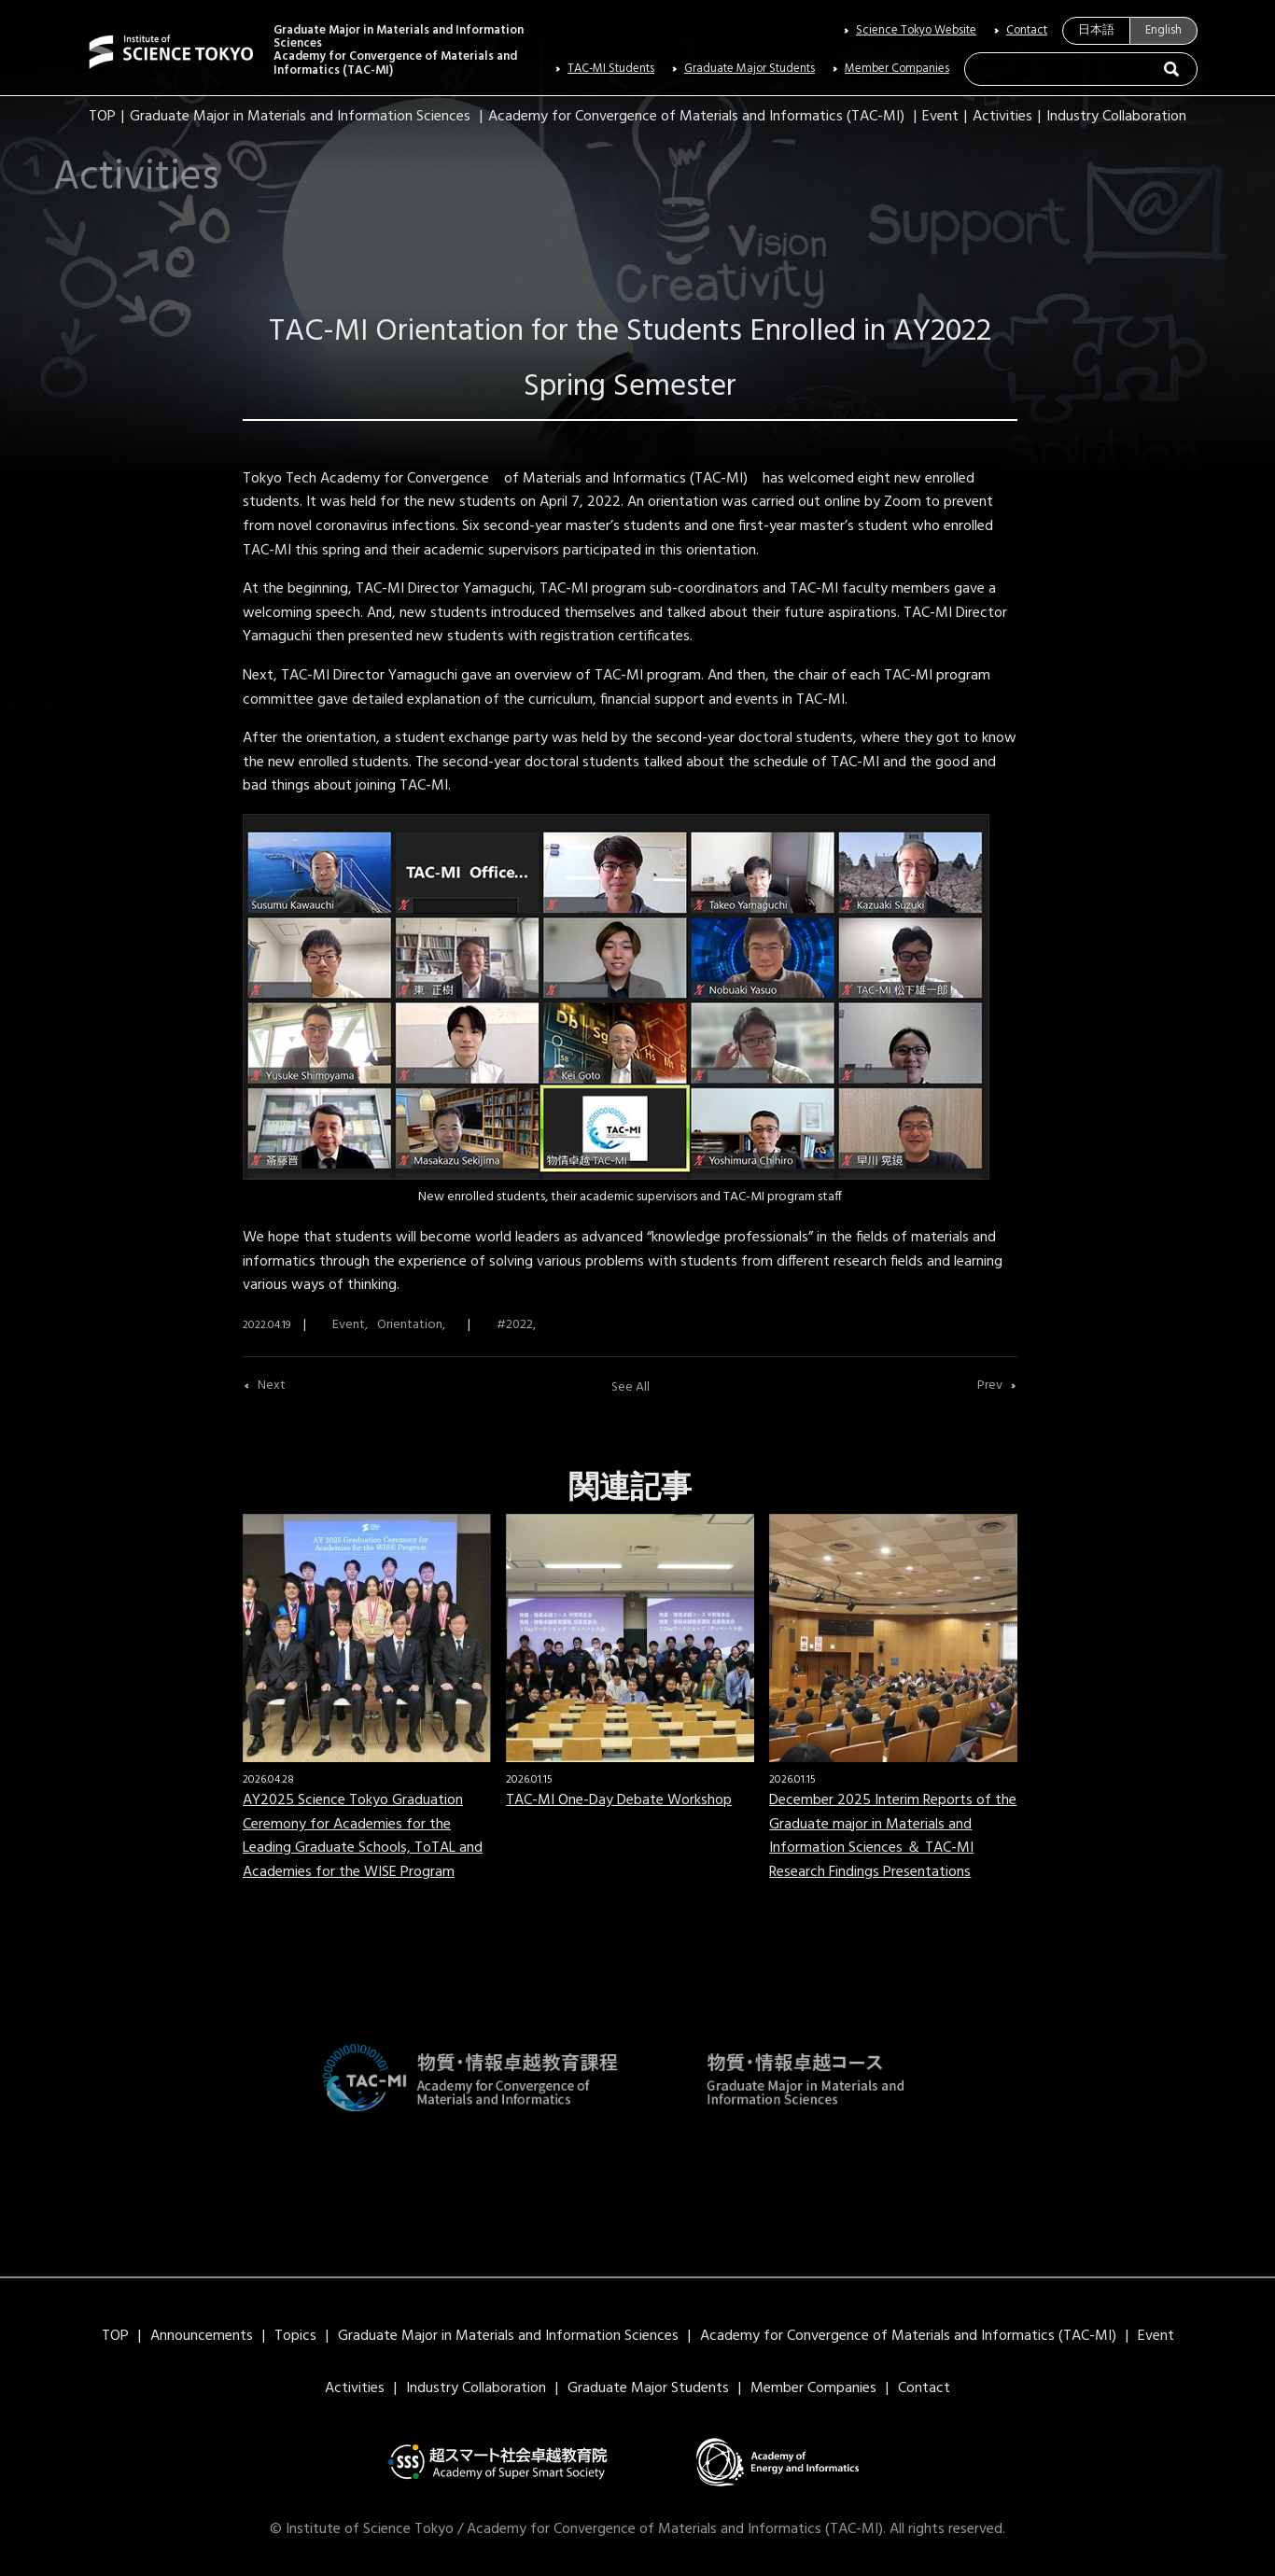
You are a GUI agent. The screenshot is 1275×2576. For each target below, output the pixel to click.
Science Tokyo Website (916, 30)
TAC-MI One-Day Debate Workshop (619, 1800)
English (1163, 30)
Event (940, 117)
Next (272, 1385)
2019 (46, 811)
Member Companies (897, 69)
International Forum (88, 479)
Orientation (65, 536)
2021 (45, 867)
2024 (47, 953)
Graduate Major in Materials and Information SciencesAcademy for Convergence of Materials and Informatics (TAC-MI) (398, 50)
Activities (1002, 117)
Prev (989, 1385)
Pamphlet (60, 564)
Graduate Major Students (749, 69)
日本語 (1096, 30)
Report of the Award (91, 678)
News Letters (110, 336)
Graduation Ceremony (95, 450)
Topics (295, 2336)
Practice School (77, 621)
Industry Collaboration (1116, 117)
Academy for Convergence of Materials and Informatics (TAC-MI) (696, 117)
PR (40, 592)
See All (630, 1387)
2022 (46, 896)
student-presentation (93, 1038)
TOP (102, 117)
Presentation (69, 649)
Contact (1026, 30)
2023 (46, 924)
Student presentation (93, 1009)
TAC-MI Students (610, 69)
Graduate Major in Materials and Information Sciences (300, 117)
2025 (46, 981)
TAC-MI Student (77, 706)
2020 (47, 839)
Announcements (201, 2336)
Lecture (54, 507)
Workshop (62, 734)
